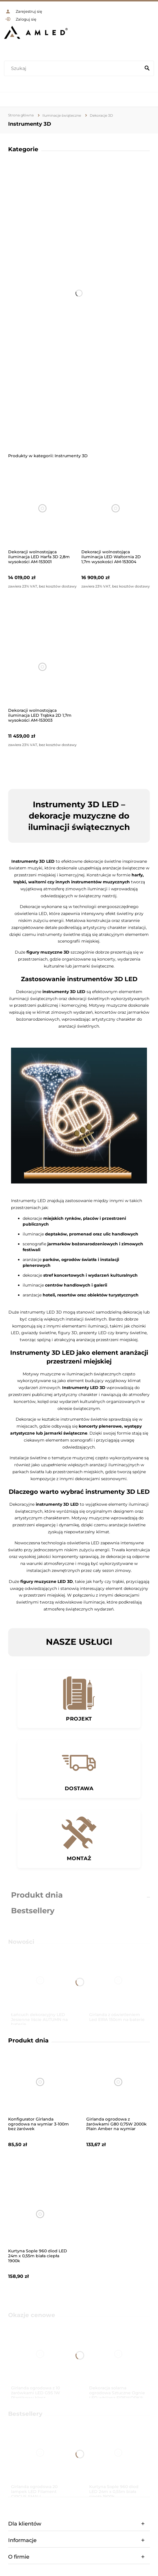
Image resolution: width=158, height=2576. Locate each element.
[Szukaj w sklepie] (74, 68)
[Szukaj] (147, 68)
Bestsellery (33, 1910)
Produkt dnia (37, 1895)
